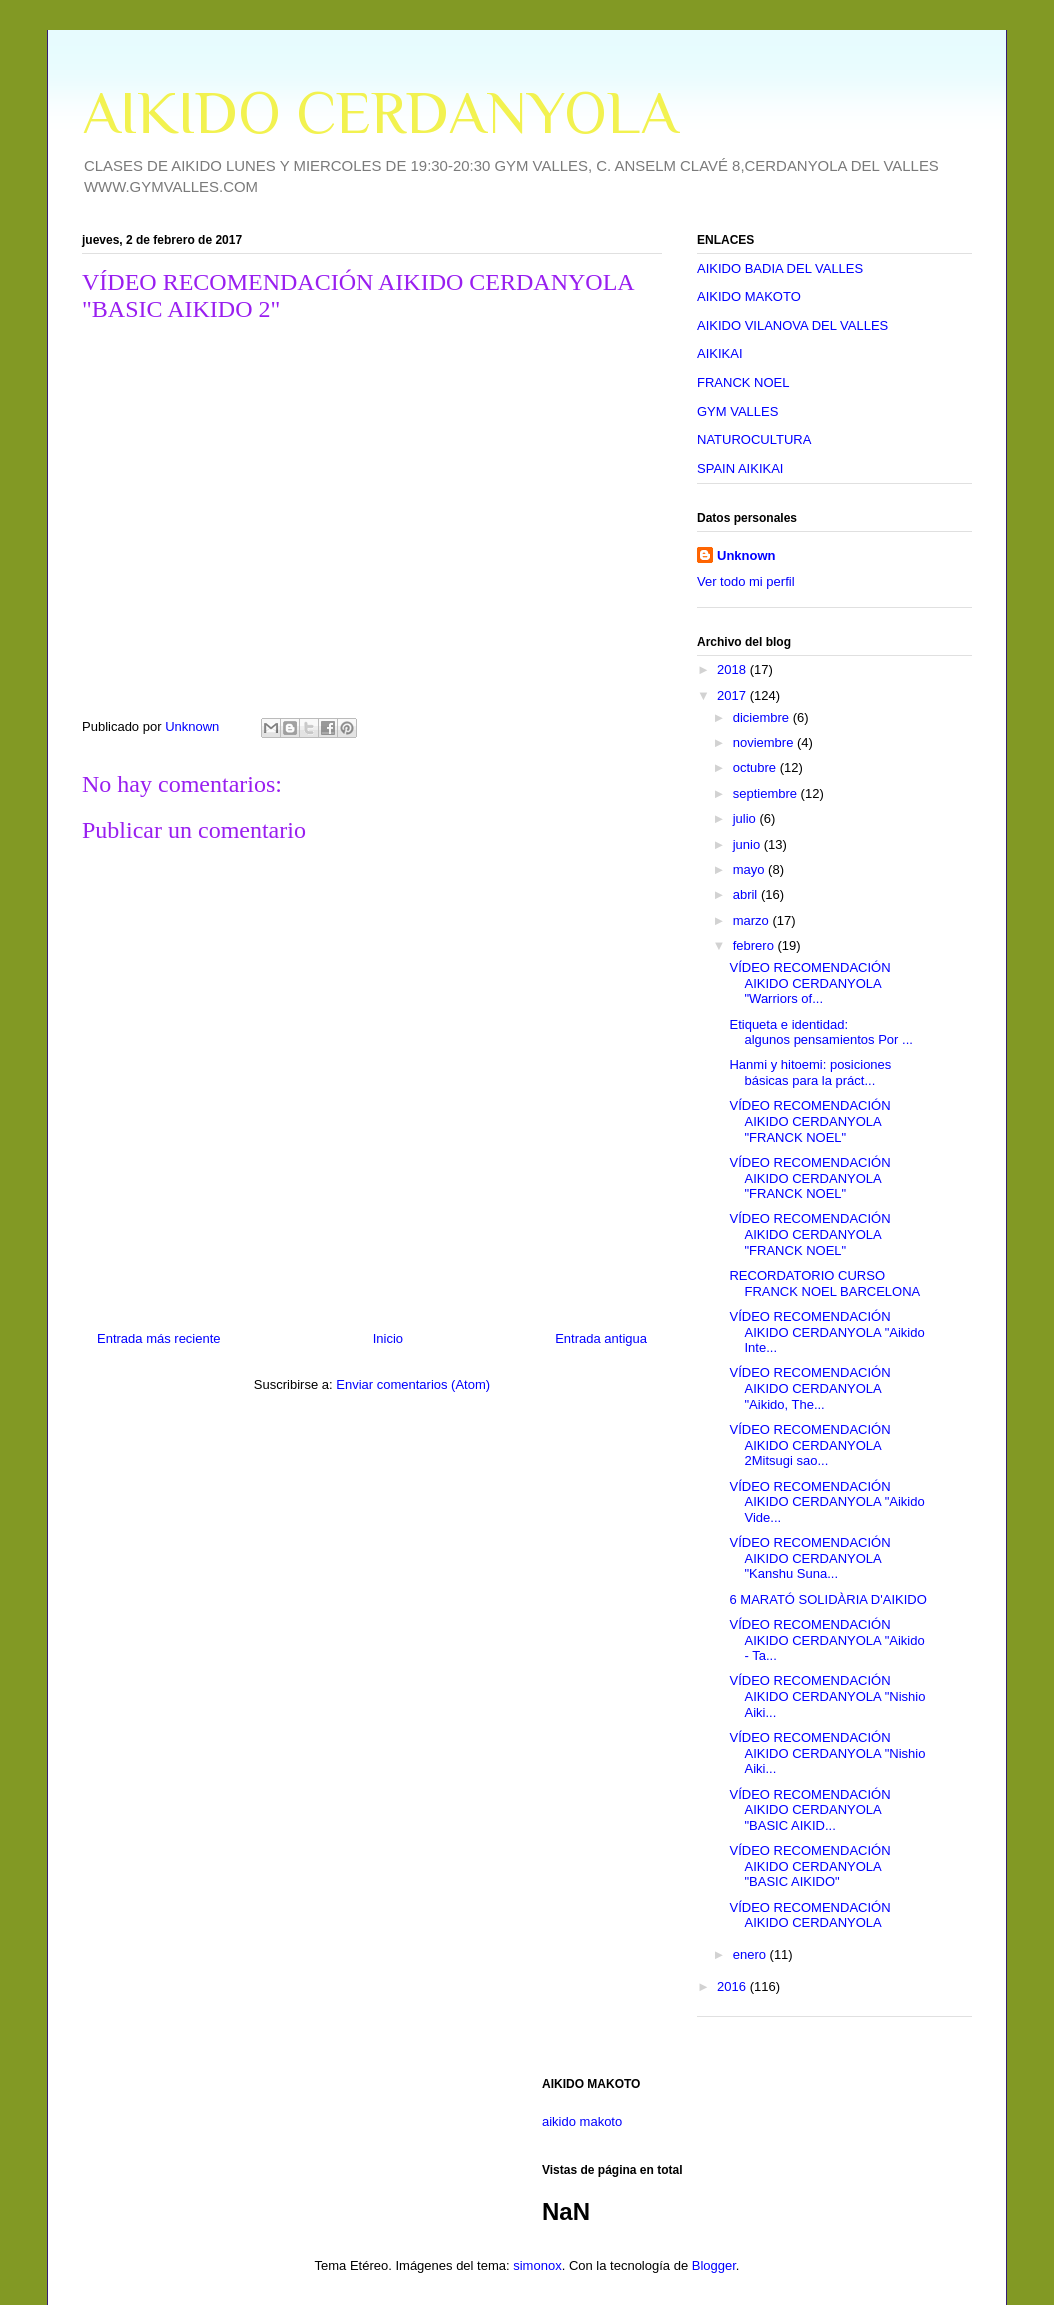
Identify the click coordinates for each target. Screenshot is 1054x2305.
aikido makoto (582, 2121)
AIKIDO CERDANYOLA (380, 112)
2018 (733, 669)
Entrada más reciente (159, 1338)
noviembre (765, 742)
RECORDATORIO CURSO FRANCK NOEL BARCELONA (824, 1283)
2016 (733, 1986)
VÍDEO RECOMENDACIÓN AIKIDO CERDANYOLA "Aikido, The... (809, 1388)
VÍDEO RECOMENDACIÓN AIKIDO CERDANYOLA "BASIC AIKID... (809, 1810)
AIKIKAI (720, 353)
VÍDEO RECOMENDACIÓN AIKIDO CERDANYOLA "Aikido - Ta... (826, 1640)
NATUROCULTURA (754, 439)
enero (751, 1954)
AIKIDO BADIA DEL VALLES (780, 268)
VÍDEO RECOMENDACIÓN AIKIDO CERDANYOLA (809, 1915)
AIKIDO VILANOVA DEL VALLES (792, 325)
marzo (753, 920)
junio (748, 844)
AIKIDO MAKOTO (749, 296)
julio (746, 818)
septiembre (767, 793)
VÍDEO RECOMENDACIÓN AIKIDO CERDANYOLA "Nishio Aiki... (827, 1696)
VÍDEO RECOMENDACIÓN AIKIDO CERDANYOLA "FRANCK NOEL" (809, 1121)
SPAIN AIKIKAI (740, 468)
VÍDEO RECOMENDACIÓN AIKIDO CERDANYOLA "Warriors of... (809, 983)
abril (747, 894)
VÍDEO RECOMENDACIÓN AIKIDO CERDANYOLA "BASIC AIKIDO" (809, 1866)
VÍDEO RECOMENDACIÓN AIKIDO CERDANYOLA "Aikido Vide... (826, 1502)
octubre (756, 767)
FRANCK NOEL (743, 382)
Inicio (388, 1338)
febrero (755, 945)
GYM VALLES (737, 411)
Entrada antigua (601, 1338)
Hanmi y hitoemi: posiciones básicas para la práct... (810, 1072)
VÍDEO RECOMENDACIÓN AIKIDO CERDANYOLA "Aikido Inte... (826, 1332)
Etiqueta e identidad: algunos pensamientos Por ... (820, 1032)
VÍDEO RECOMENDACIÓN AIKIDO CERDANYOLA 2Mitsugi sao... (809, 1445)
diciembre (763, 717)
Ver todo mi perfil (746, 581)
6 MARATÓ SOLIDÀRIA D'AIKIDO (827, 1599)
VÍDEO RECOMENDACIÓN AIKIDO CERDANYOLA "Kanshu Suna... (809, 1558)
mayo (750, 869)
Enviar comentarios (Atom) (413, 1384)
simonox (537, 2265)
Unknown (746, 555)
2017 (733, 695)
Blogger (714, 2265)
